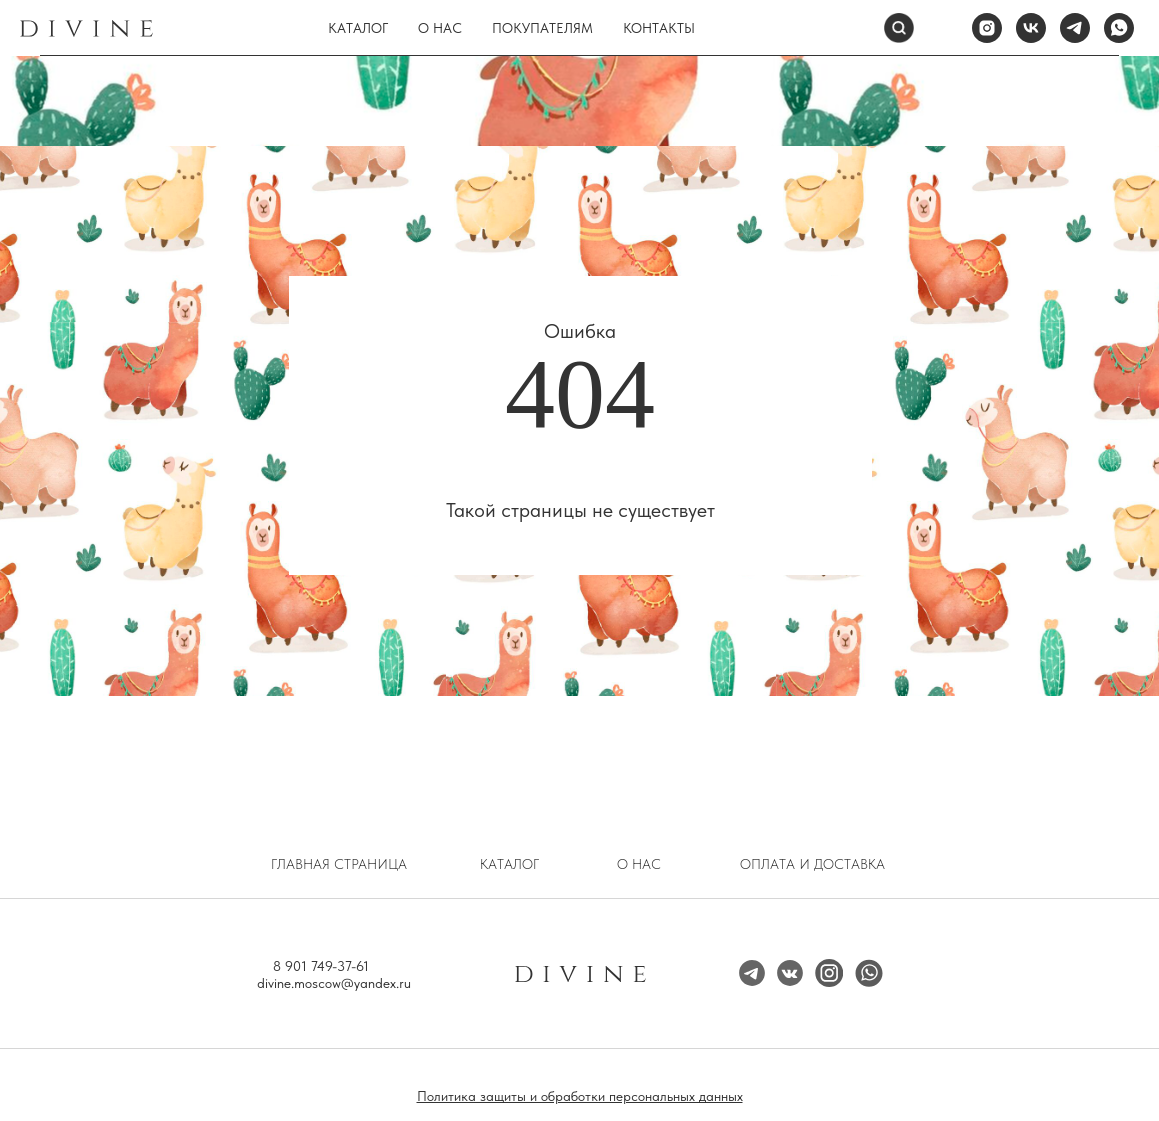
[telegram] (1075, 28)
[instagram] (987, 28)
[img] (829, 973)
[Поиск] (899, 28)
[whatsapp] (1119, 28)
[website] (943, 28)
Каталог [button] (358, 28)
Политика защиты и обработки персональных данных (580, 1096)
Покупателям (542, 28)
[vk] (1031, 28)
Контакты (659, 28)
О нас (440, 28)
